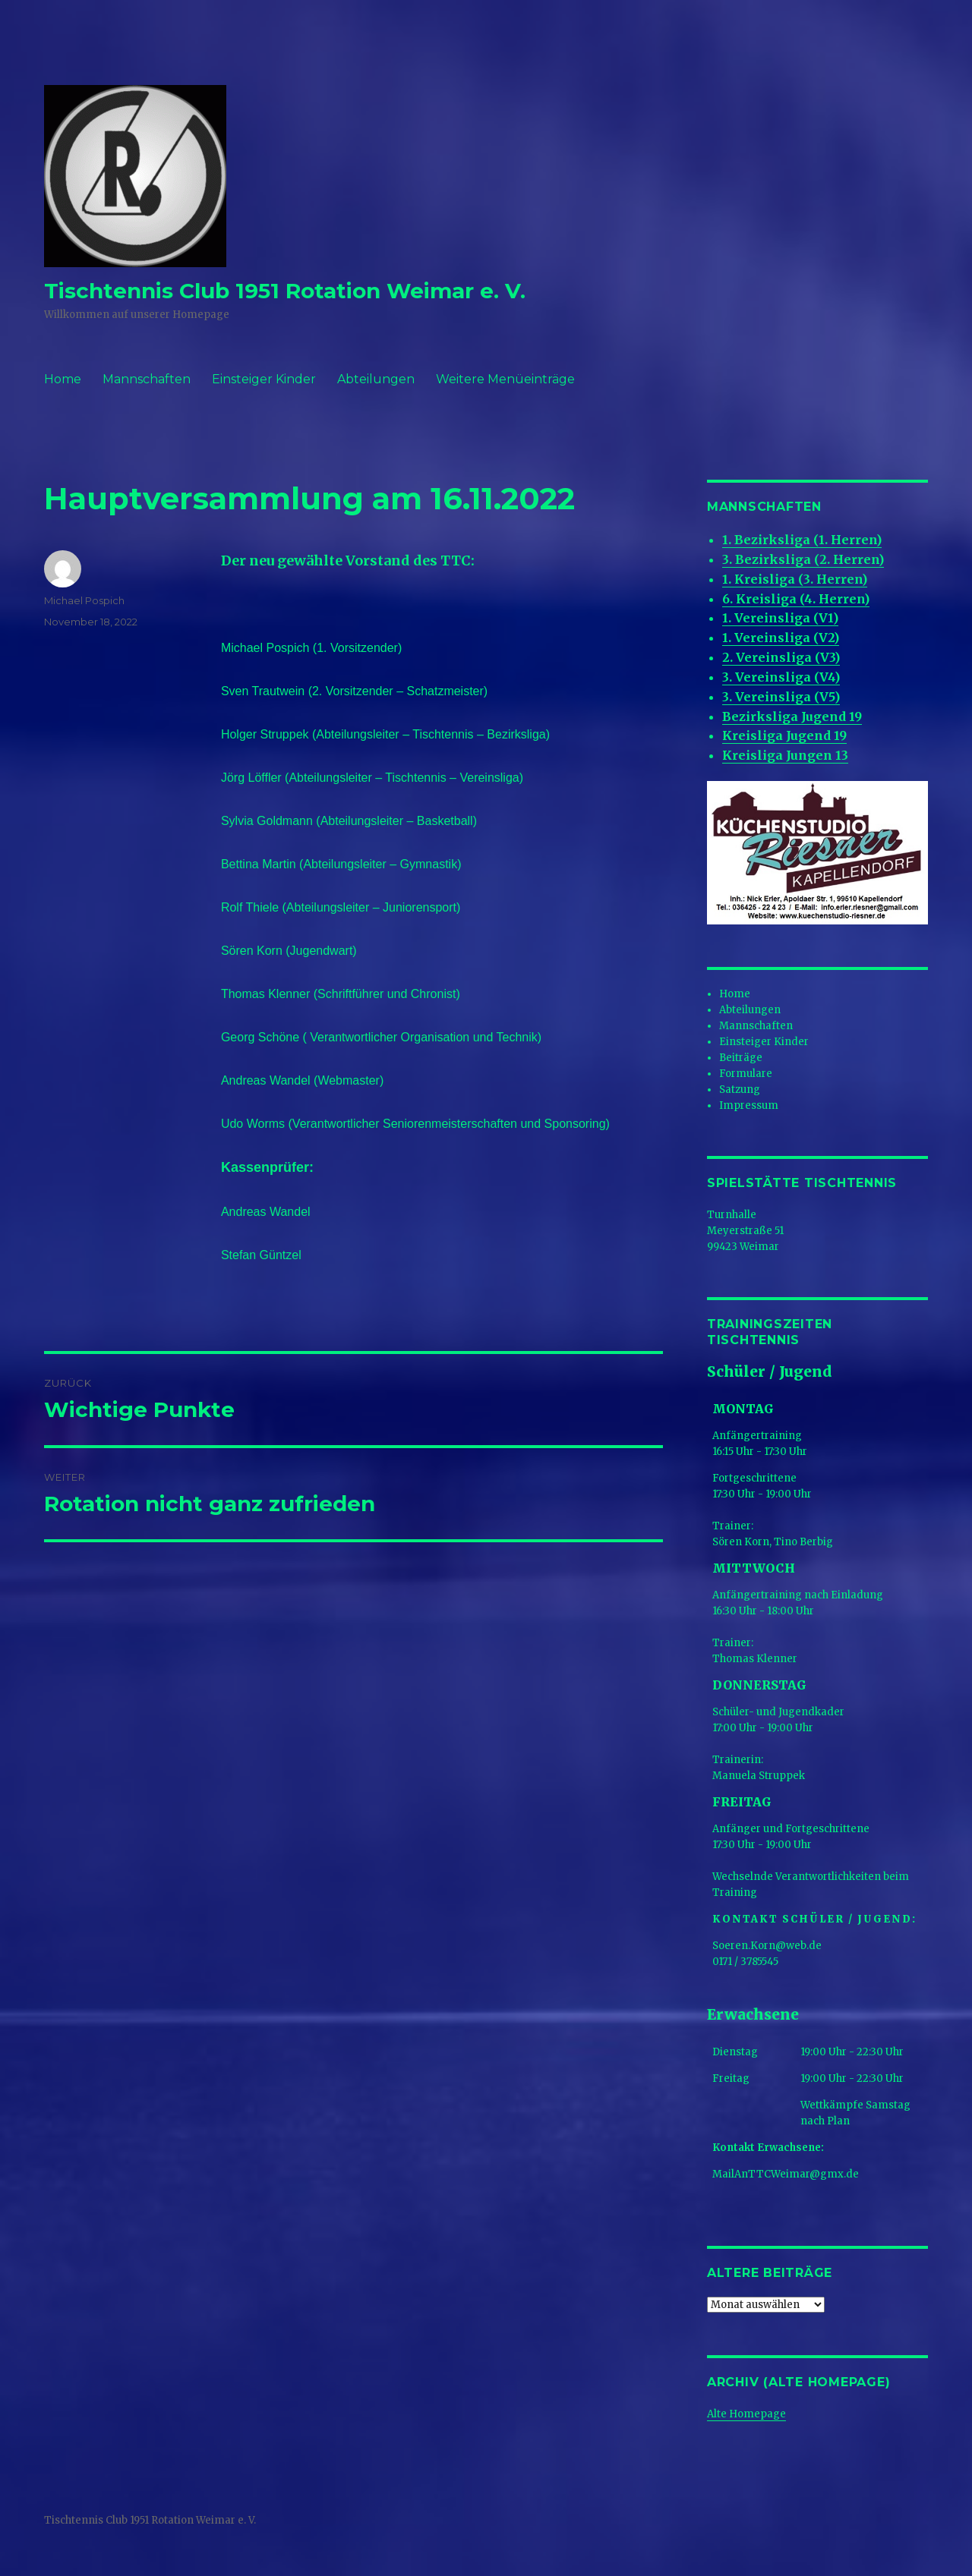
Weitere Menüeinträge (505, 379)
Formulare (745, 1073)
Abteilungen (376, 379)
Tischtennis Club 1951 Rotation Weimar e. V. (284, 291)
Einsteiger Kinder (264, 379)
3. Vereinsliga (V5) (781, 696)
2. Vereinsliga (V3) (781, 657)
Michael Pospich (84, 600)
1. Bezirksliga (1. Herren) (802, 539)
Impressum (748, 1105)
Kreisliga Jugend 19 (784, 735)
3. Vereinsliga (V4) (781, 677)
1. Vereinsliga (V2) (780, 637)
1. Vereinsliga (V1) (780, 617)
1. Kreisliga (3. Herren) (794, 579)
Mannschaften (147, 379)
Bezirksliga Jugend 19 (792, 716)
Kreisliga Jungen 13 (785, 755)
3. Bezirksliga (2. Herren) (803, 559)
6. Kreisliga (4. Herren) (795, 598)
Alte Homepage (746, 2414)
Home (62, 379)
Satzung (739, 1089)
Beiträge (740, 1057)
